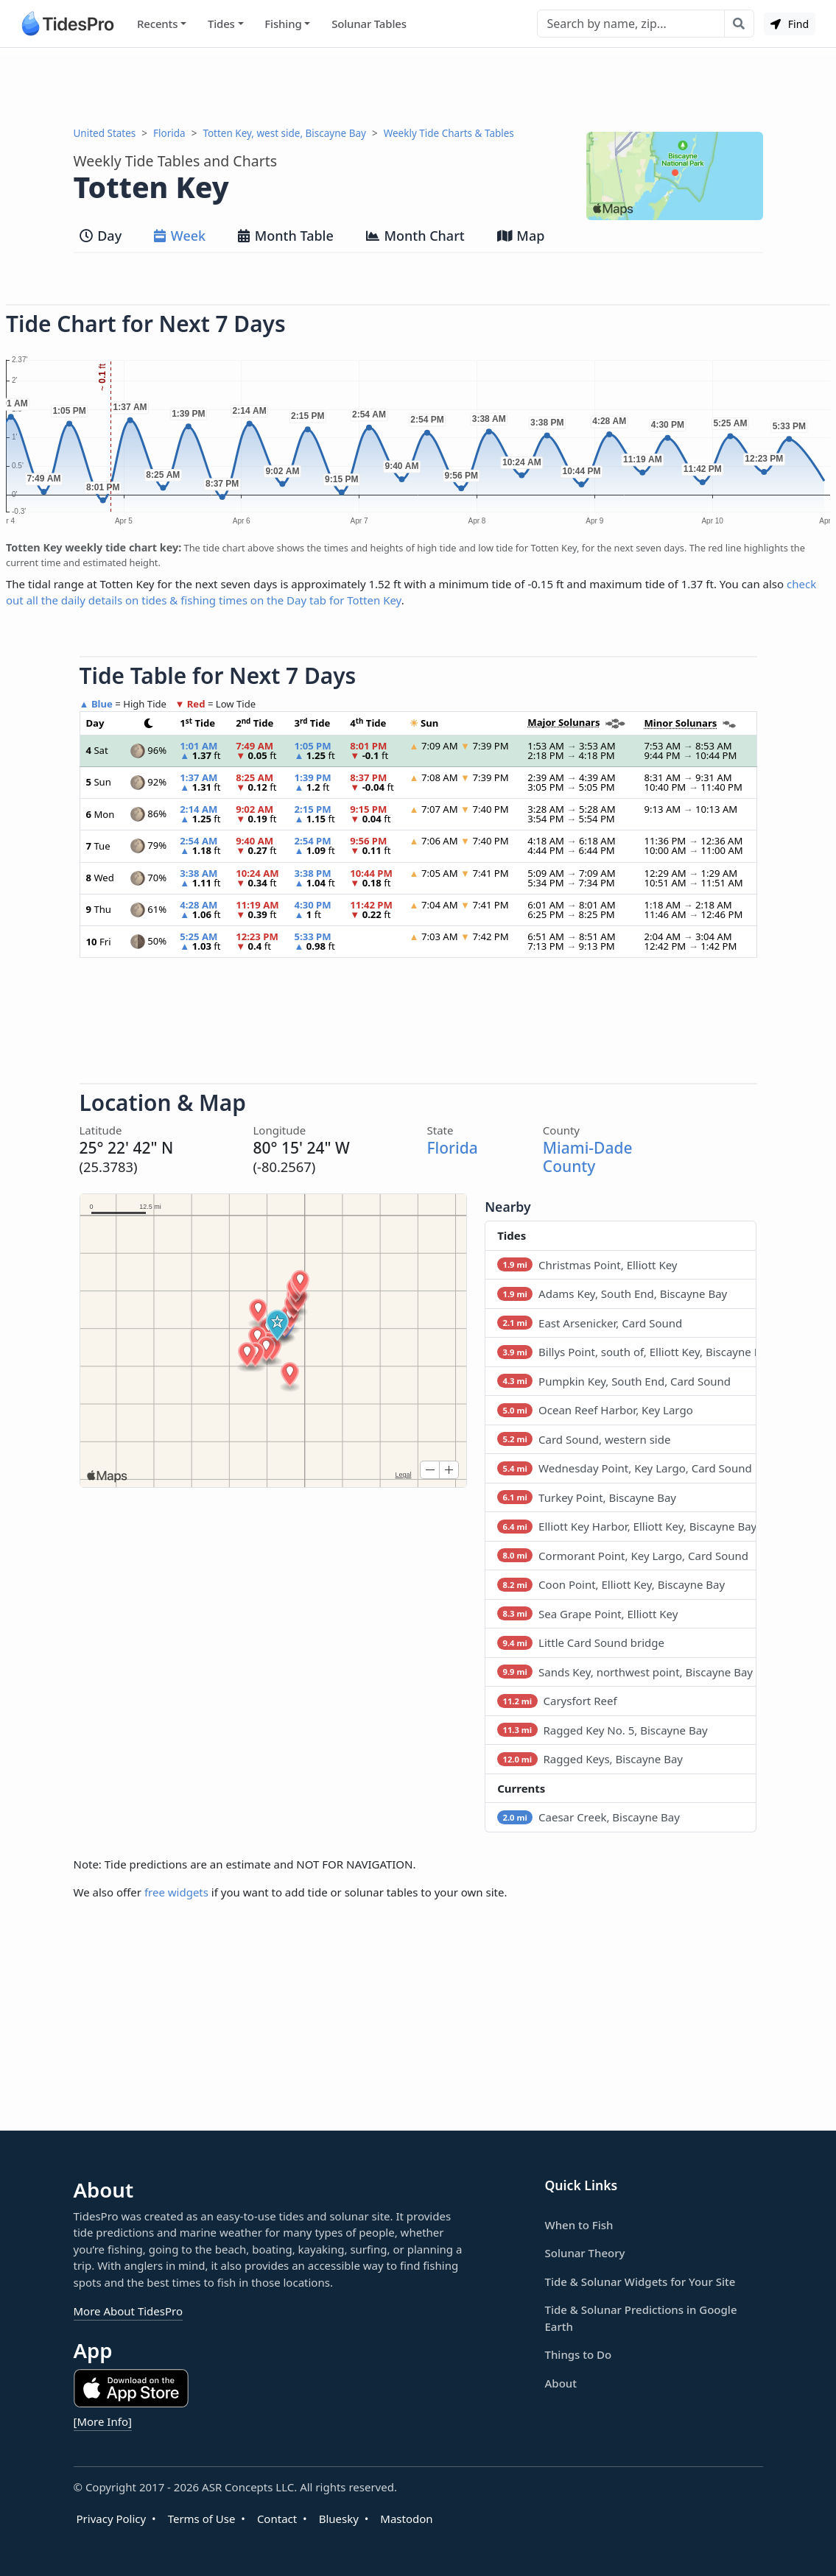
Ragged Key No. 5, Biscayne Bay (602, 1730)
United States (105, 133)
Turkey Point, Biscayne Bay (586, 1497)
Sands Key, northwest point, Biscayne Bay (625, 1672)
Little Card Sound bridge (580, 1642)
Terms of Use (202, 2518)
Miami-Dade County (588, 1156)
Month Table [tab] (286, 235)
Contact (277, 2518)
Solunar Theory (585, 2252)
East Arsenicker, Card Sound (589, 1323)
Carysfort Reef (557, 1700)
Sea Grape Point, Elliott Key (587, 1613)
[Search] (631, 24)
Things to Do (578, 2354)
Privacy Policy (112, 2518)
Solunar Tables (369, 23)
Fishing (282, 23)
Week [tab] (180, 235)
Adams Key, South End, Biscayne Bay (612, 1293)
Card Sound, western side (583, 1439)
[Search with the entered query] (739, 24)
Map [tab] (521, 235)
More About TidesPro (128, 2311)
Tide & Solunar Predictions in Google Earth (641, 2318)
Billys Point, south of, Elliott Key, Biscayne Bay (626, 1351)
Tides (221, 23)
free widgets (176, 1892)
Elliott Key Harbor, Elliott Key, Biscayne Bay (626, 1526)
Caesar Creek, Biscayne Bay (588, 1817)
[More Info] (103, 2421)
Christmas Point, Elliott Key (587, 1264)
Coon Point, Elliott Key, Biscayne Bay (611, 1584)
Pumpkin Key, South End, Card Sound (614, 1381)
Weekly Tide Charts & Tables (449, 133)
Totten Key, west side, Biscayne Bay (284, 133)
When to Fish (579, 2224)
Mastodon (406, 2518)
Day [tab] (101, 235)
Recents (157, 23)
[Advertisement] (418, 87)
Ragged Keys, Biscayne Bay (590, 1758)
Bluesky (339, 2518)
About (561, 2383)
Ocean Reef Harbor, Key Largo (595, 1409)
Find (789, 24)
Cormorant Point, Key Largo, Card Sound (622, 1555)
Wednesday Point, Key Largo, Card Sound (624, 1468)
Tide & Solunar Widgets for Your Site (640, 2281)
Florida (169, 133)
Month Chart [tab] (415, 235)
